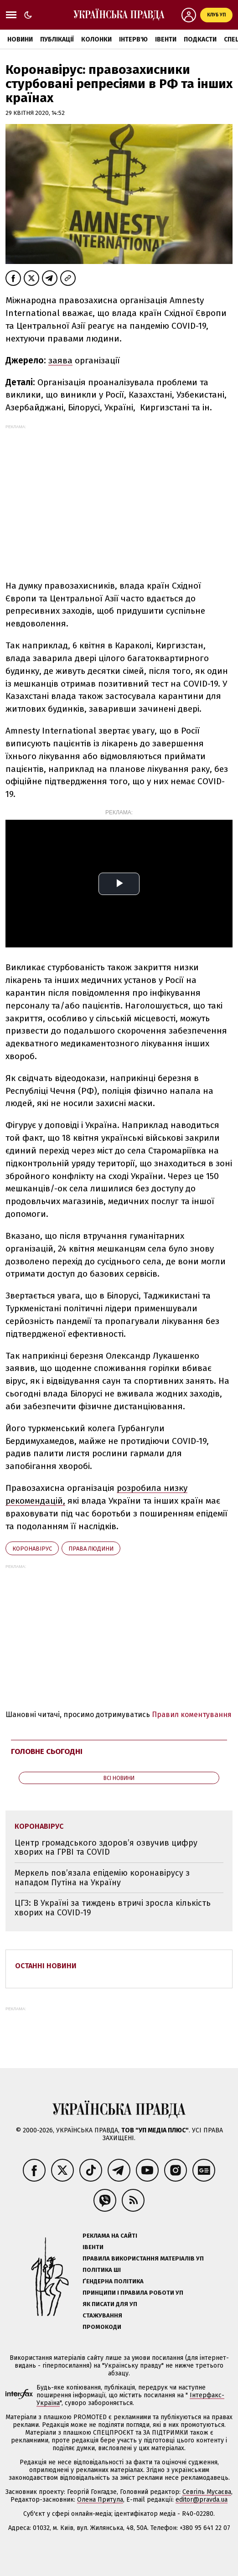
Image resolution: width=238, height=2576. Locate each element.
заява (60, 360)
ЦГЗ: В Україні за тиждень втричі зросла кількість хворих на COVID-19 (113, 1908)
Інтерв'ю (133, 39)
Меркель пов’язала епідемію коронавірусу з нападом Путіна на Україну (102, 1878)
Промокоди (102, 2326)
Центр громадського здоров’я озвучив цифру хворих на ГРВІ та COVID (106, 1847)
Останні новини (46, 1965)
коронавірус (32, 1548)
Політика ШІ (102, 2269)
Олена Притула (100, 2500)
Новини (20, 39)
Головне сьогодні (47, 1751)
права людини (91, 1548)
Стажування (102, 2315)
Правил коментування (192, 1714)
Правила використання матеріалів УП (143, 2258)
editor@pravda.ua (202, 2500)
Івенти (165, 39)
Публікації (57, 39)
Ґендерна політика (113, 2281)
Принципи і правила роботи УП (133, 2292)
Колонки (96, 39)
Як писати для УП (110, 2304)
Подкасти (200, 39)
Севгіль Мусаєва (206, 2492)
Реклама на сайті (110, 2235)
